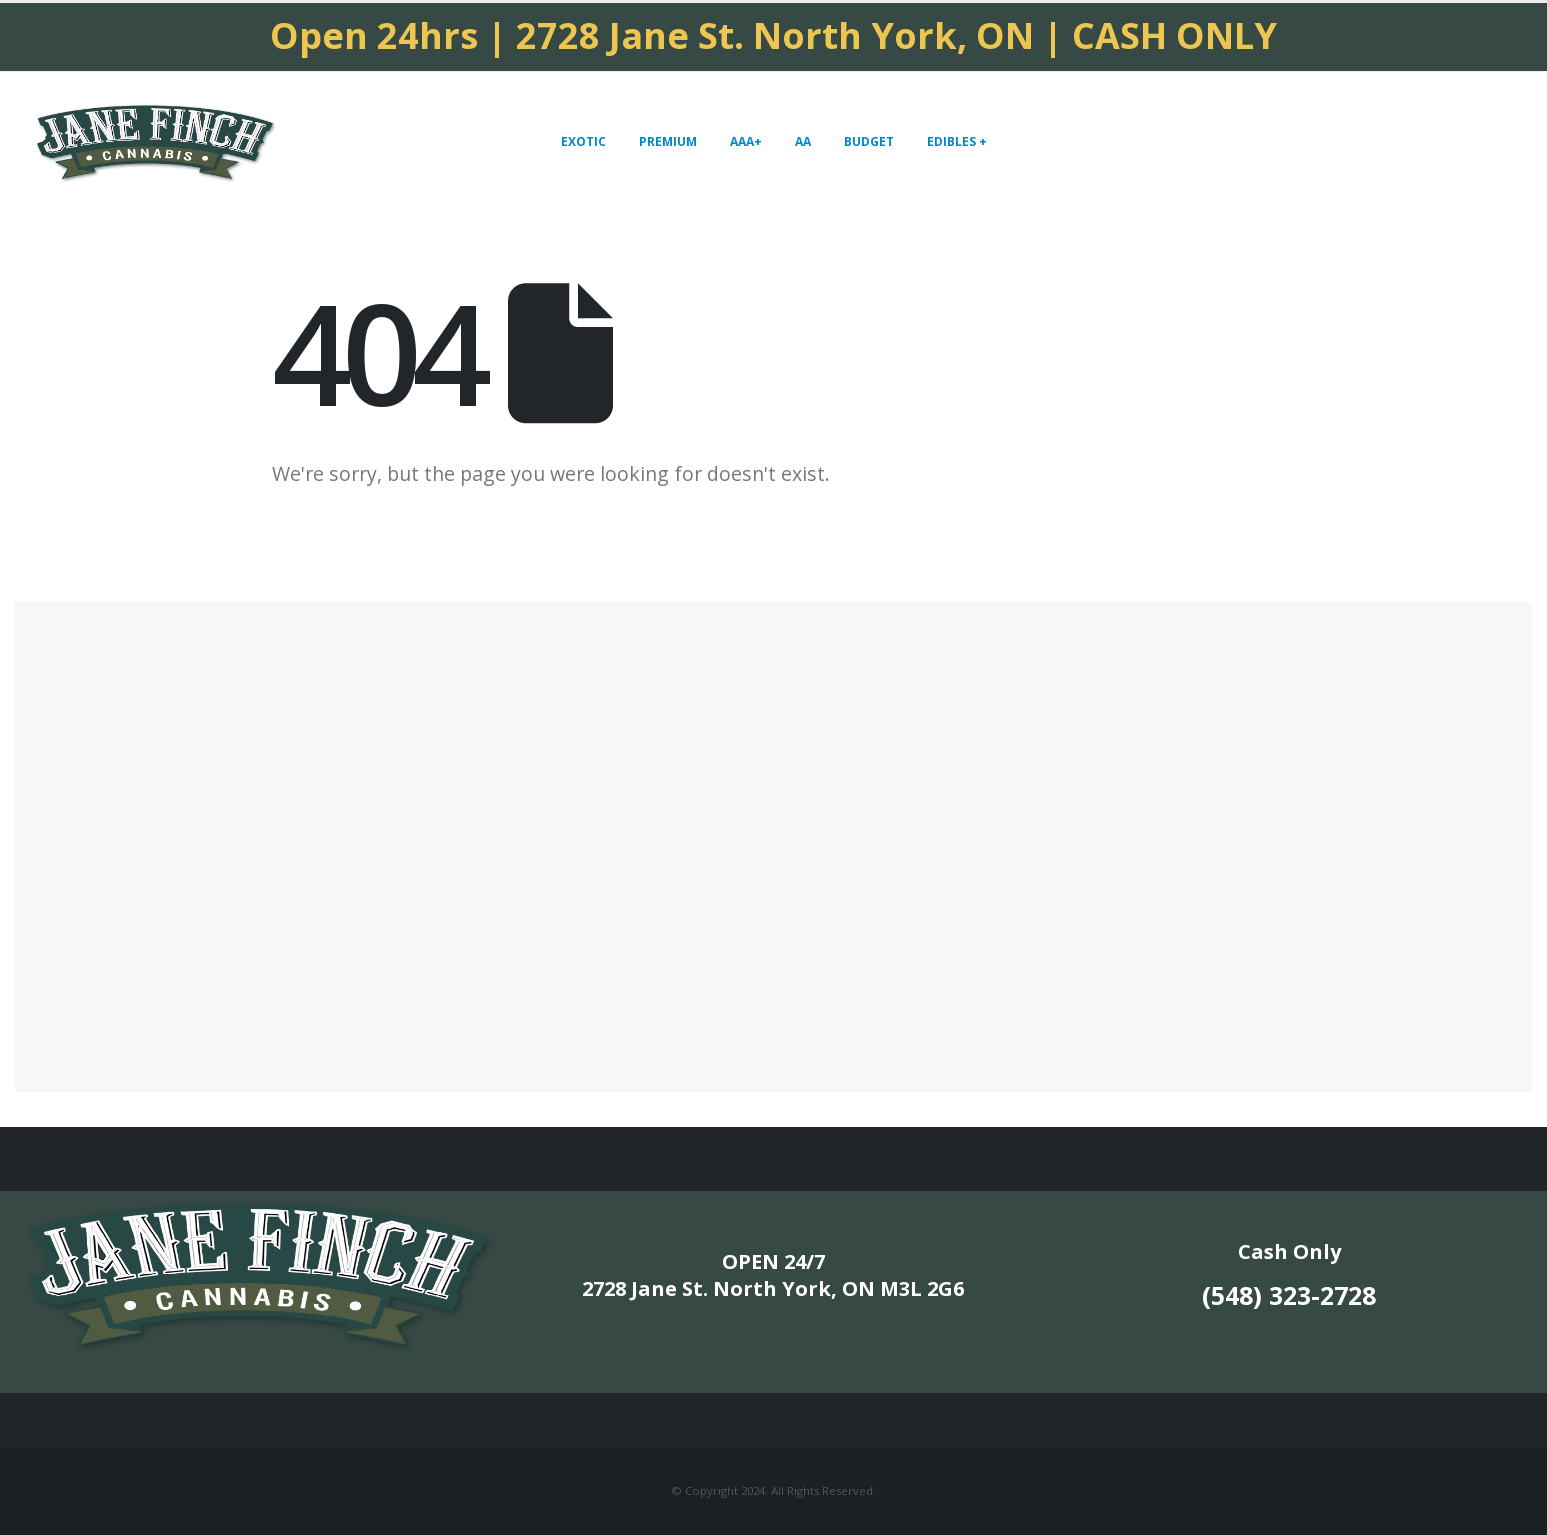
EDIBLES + (957, 141)
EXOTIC (583, 141)
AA (803, 141)
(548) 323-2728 (1289, 1295)
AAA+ (746, 141)
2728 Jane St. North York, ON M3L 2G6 (773, 1288)
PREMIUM (668, 141)
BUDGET (869, 141)
